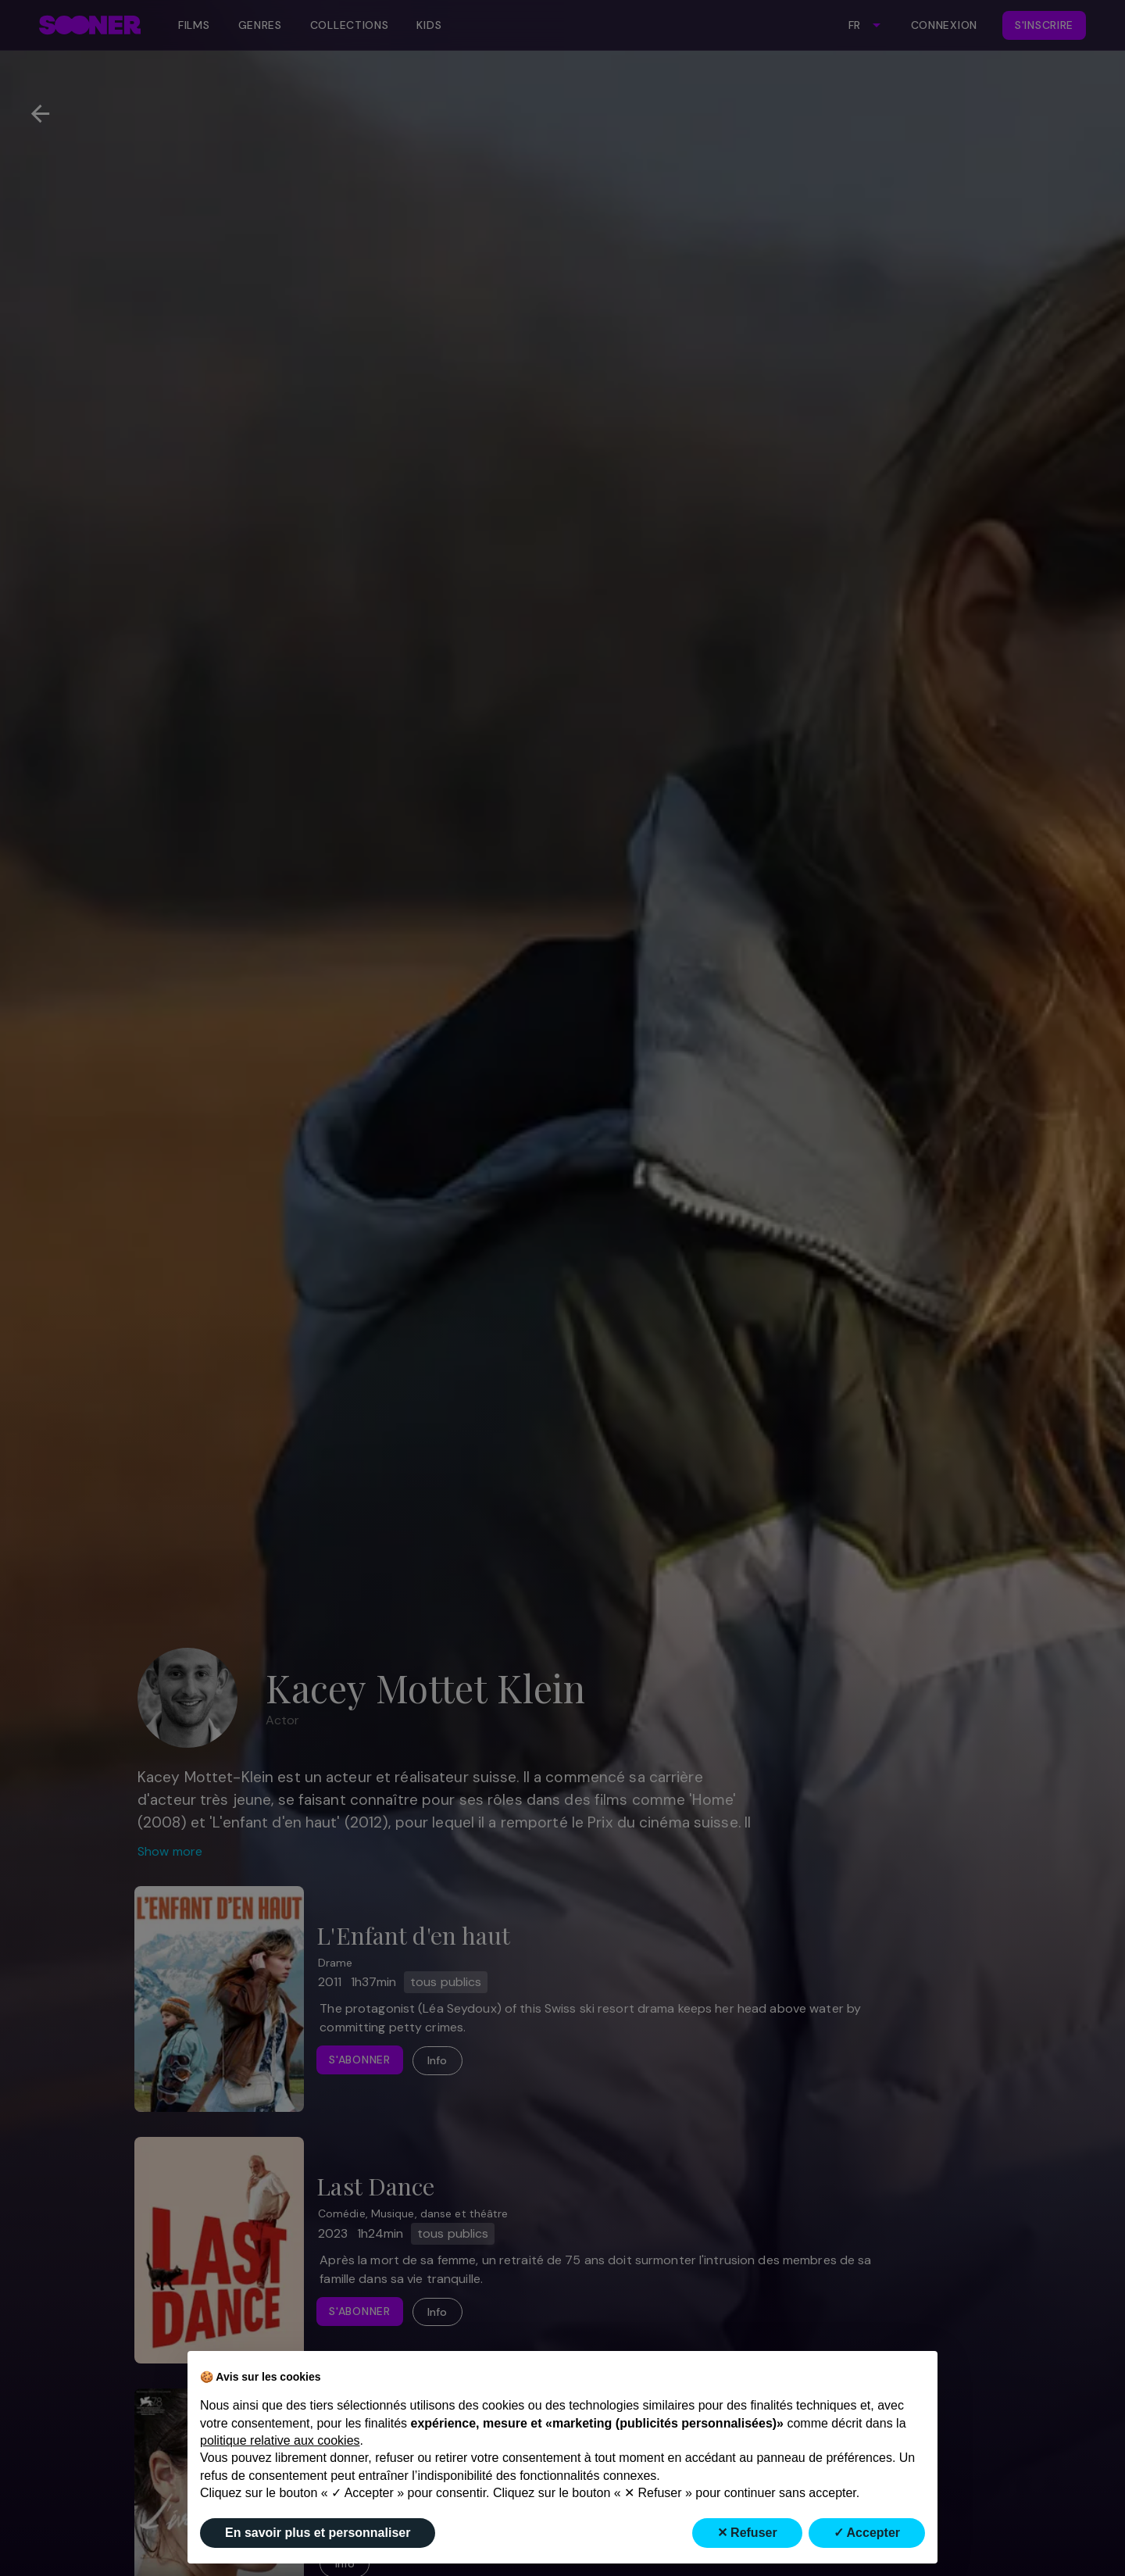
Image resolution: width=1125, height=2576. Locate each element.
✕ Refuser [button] (747, 2532)
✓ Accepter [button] (867, 2532)
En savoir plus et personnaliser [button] (317, 2532)
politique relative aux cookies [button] (280, 2440)
